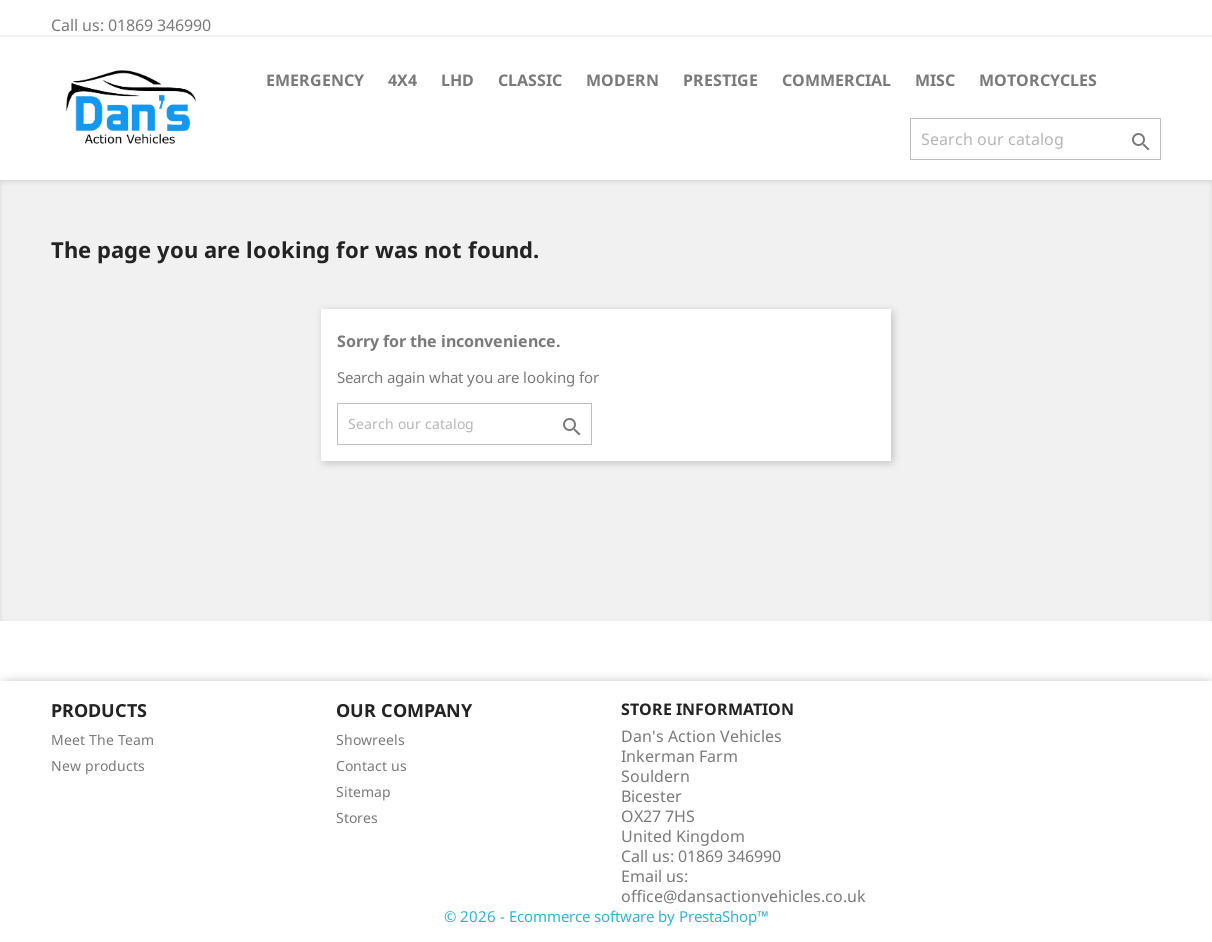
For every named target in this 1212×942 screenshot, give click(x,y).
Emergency (315, 80)
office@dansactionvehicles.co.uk (743, 896)
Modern (622, 80)
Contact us (371, 765)
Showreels (370, 739)
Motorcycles (1038, 80)
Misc (935, 80)
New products (98, 765)
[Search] (1035, 139)
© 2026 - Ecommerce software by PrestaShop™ (606, 916)
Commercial (836, 80)
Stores (357, 817)
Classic (530, 80)
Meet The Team (102, 739)
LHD (457, 80)
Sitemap (363, 791)
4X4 (402, 80)
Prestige (720, 80)
